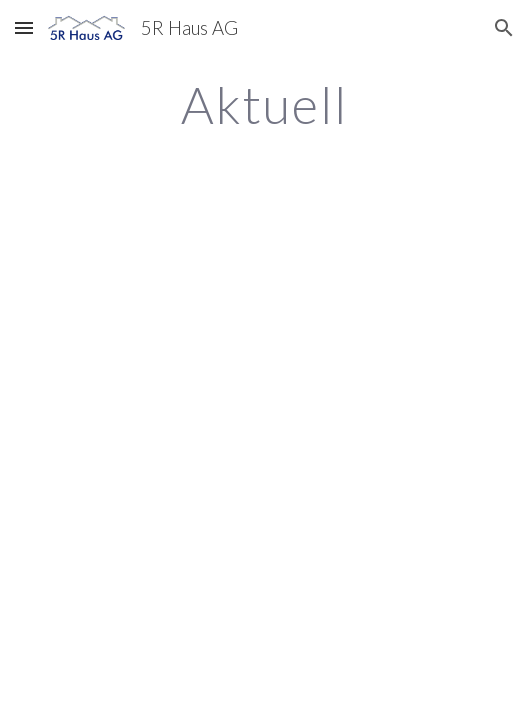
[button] (24, 27)
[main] (264, 105)
